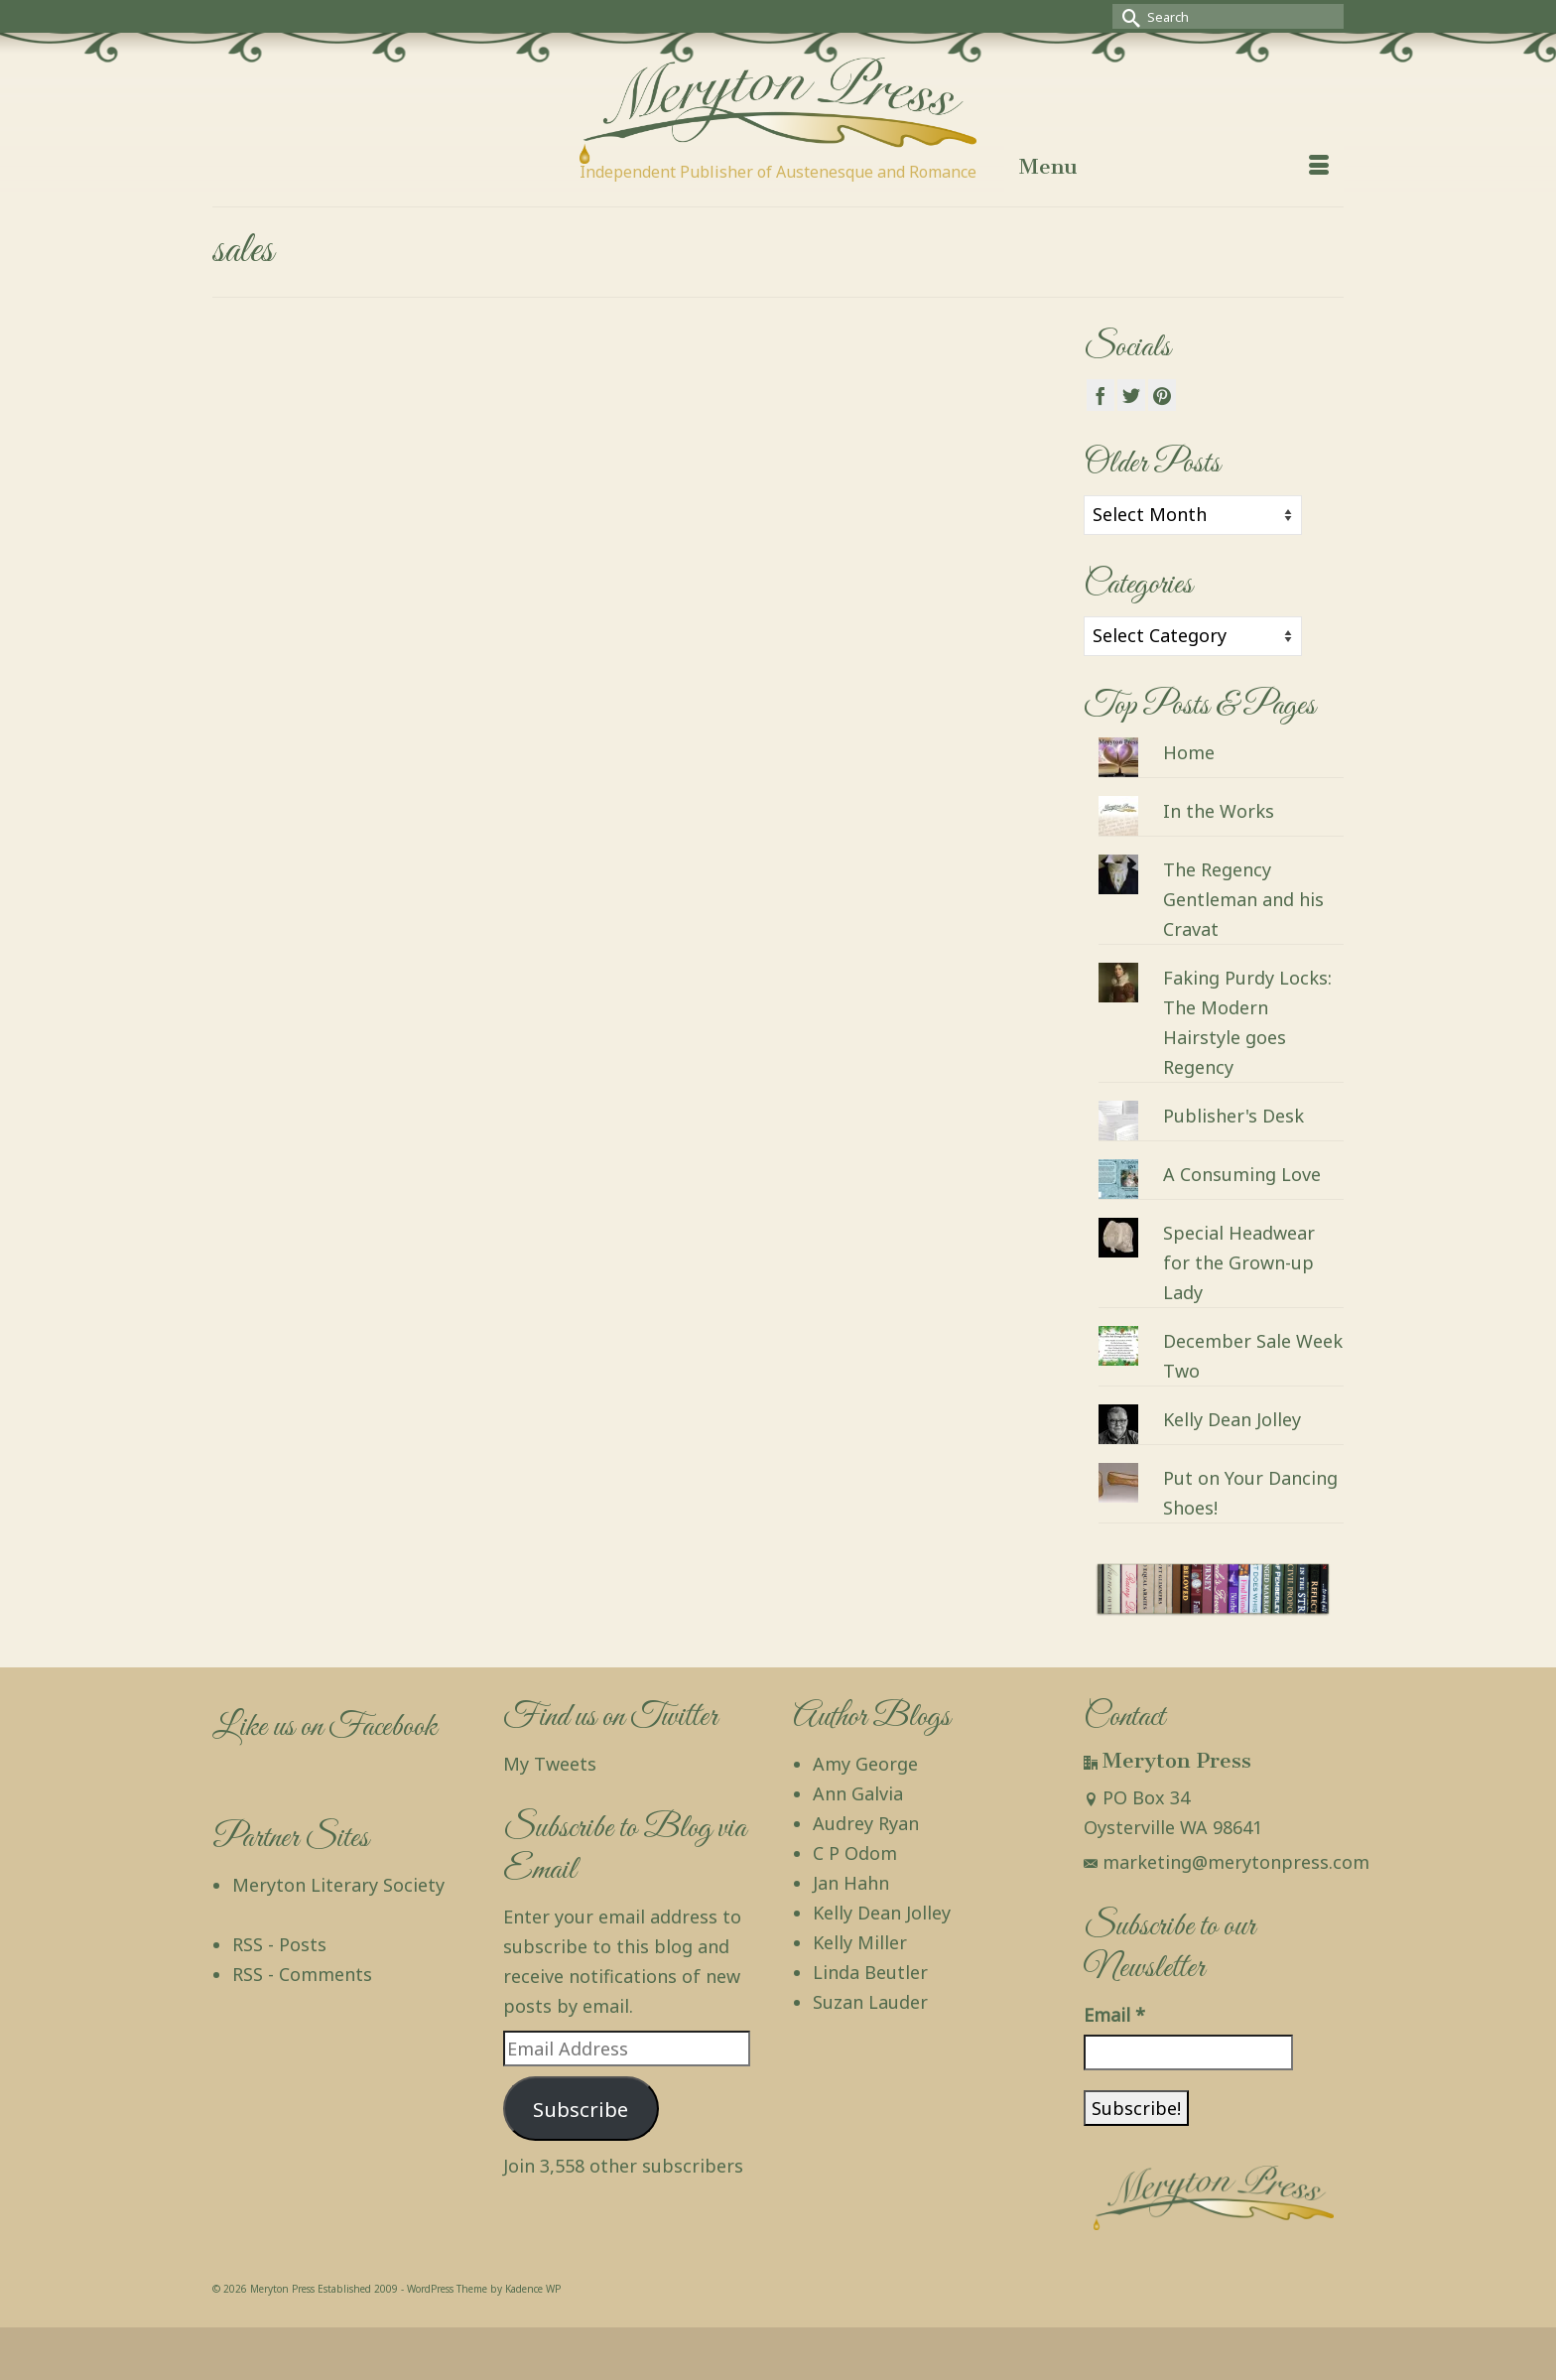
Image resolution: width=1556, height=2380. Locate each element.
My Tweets (549, 1764)
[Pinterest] (1162, 395)
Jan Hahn (851, 1883)
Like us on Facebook (324, 1727)
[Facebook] (1100, 395)
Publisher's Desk (1233, 1115)
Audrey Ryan (866, 1823)
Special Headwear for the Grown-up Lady (1239, 1262)
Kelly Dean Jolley (1232, 1419)
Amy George (865, 1764)
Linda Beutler (870, 1972)
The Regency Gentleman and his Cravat (1243, 899)
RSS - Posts (279, 1944)
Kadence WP (533, 2289)
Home (1189, 752)
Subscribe (580, 2109)
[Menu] (1174, 167)
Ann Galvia (858, 1793)
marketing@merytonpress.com (1226, 1862)
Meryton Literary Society (338, 1885)
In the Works (1218, 811)
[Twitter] (1131, 395)
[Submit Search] (1127, 16)
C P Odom (855, 1853)
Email (1114, 2015)
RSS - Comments (302, 1974)
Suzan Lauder (870, 2002)
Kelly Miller (860, 1942)
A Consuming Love (1242, 1174)
